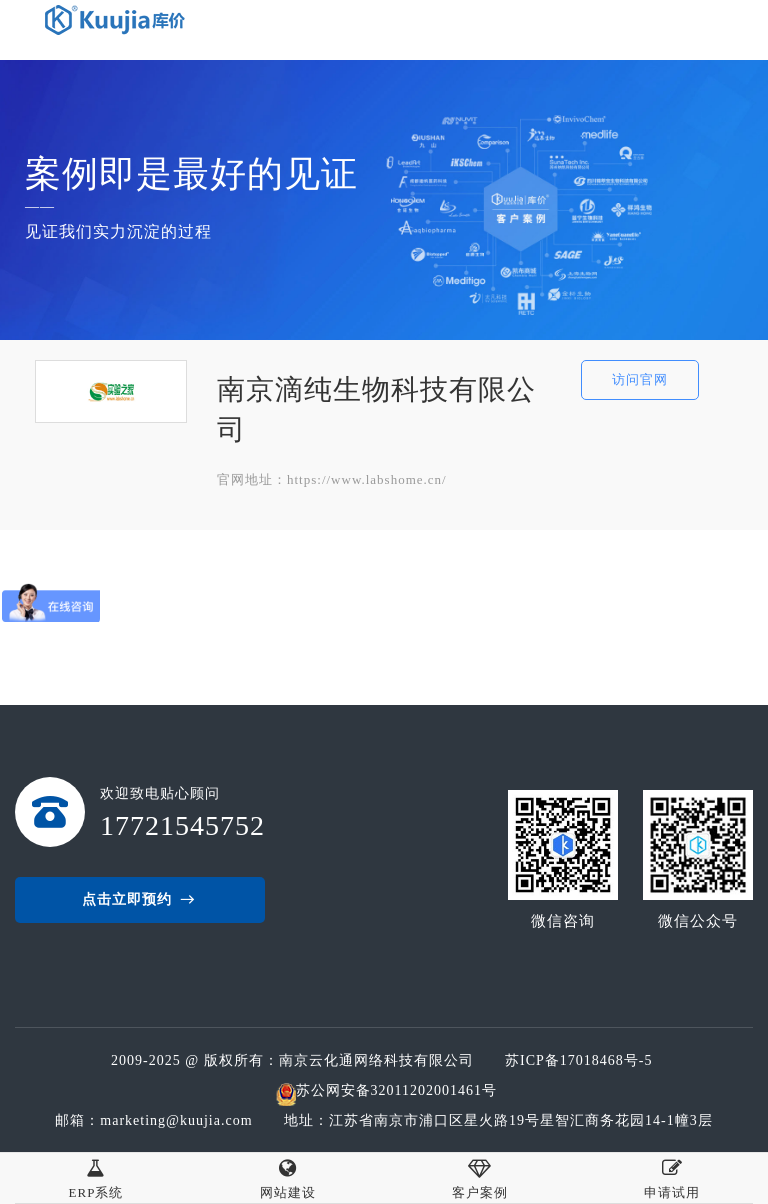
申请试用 (672, 1176)
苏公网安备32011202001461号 (396, 1090)
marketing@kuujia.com (180, 1120)
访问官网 (640, 379)
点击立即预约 (140, 900)
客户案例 (480, 1176)
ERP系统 (96, 1176)
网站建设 (288, 1176)
